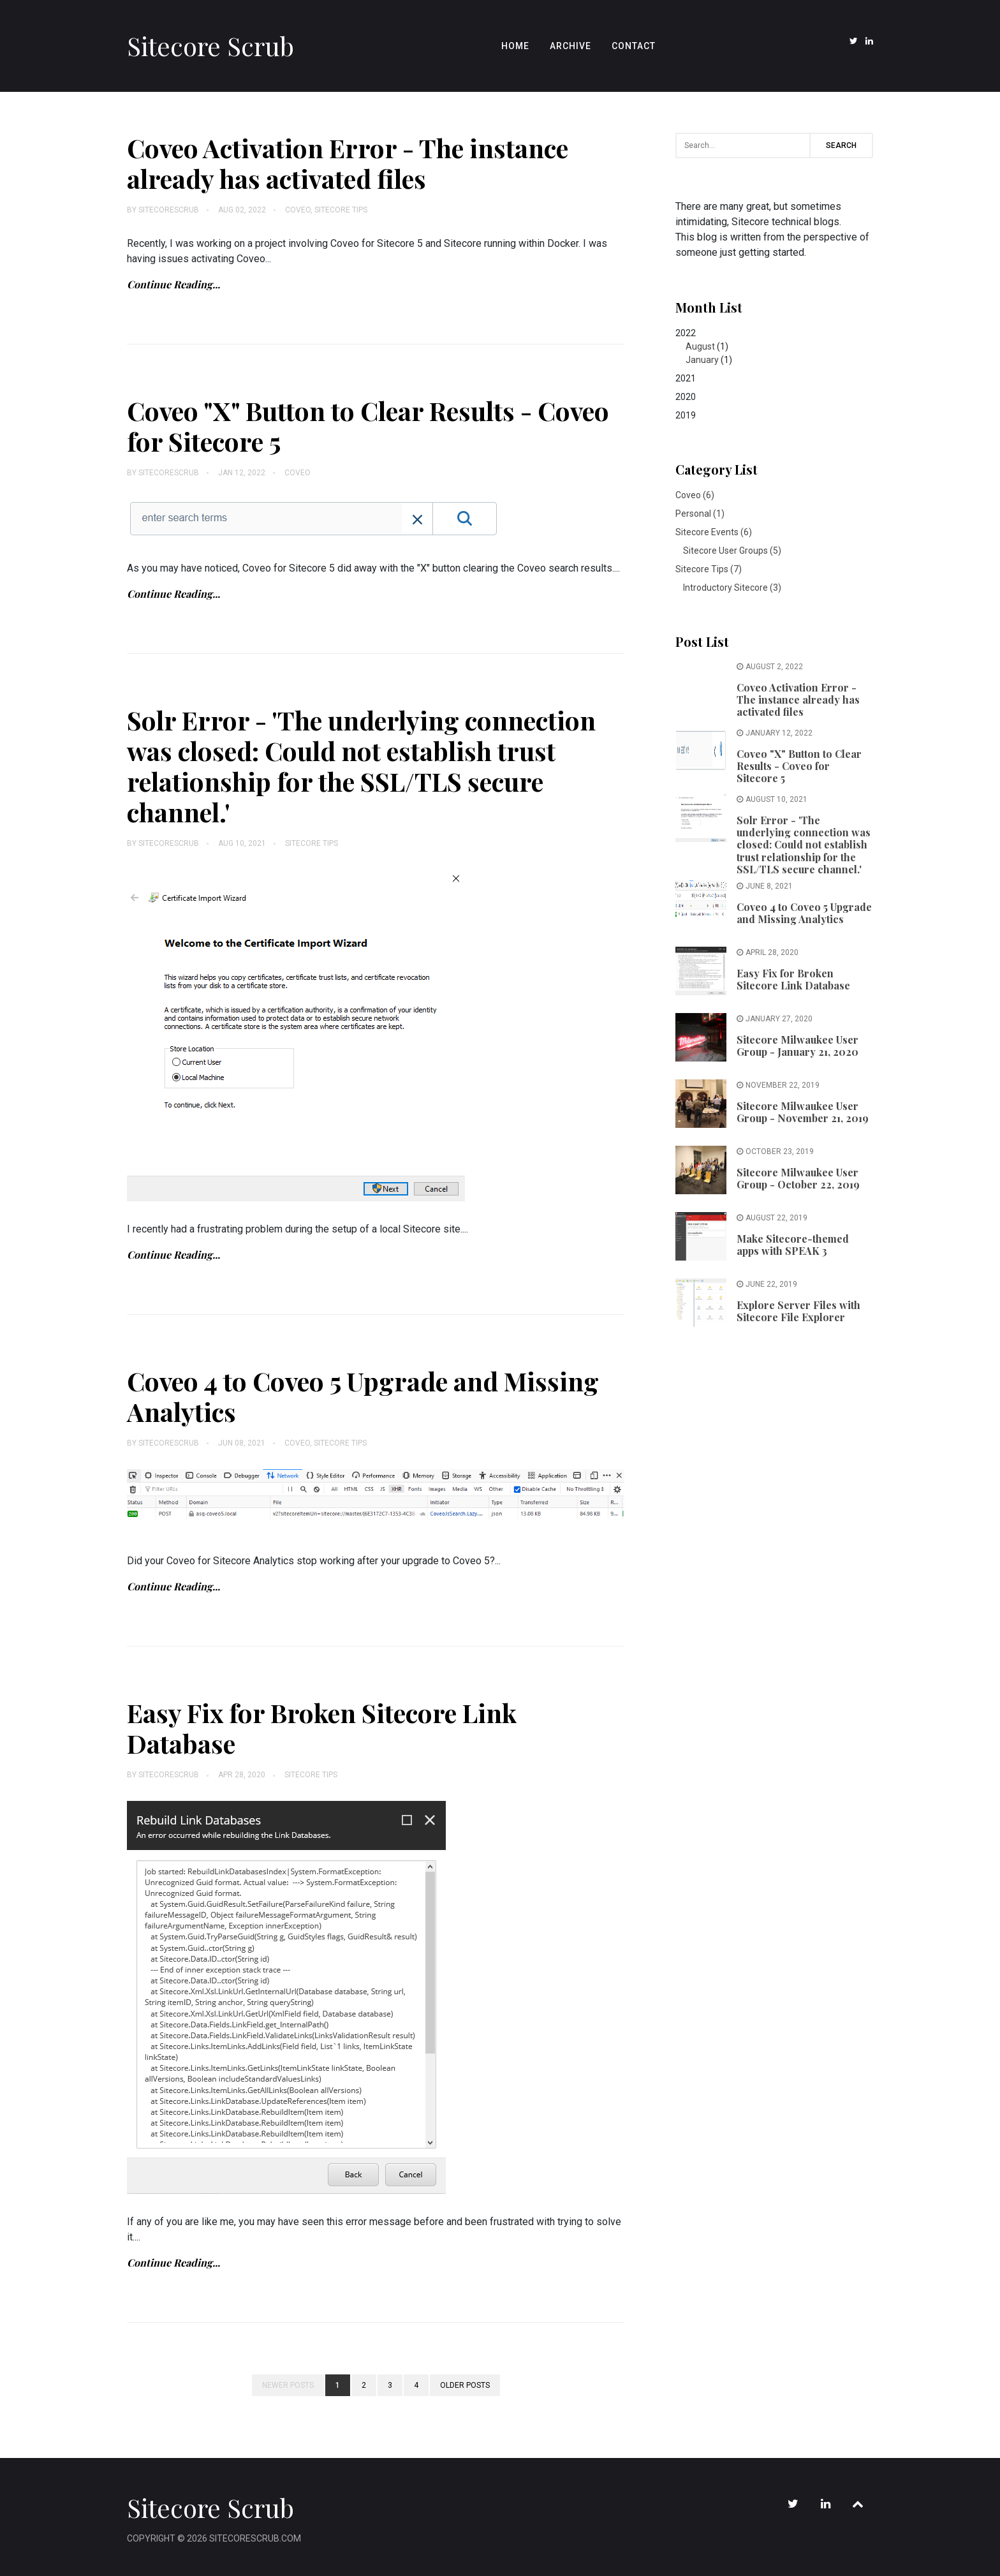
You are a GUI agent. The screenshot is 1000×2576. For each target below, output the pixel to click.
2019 (685, 415)
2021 (685, 378)
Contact (634, 46)
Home (515, 46)
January (702, 360)
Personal (699, 513)
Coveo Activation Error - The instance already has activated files (347, 163)
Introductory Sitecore (732, 587)
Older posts (465, 2385)
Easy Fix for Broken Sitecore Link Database (322, 1728)
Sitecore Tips (340, 209)
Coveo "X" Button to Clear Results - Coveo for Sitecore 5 (368, 426)
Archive (570, 46)
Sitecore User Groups (732, 550)
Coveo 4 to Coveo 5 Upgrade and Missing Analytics (363, 1396)
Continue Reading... (173, 284)
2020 (685, 397)
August (700, 346)
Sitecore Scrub (210, 46)
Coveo (298, 209)
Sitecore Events (713, 532)
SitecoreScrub (168, 209)
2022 (774, 347)
